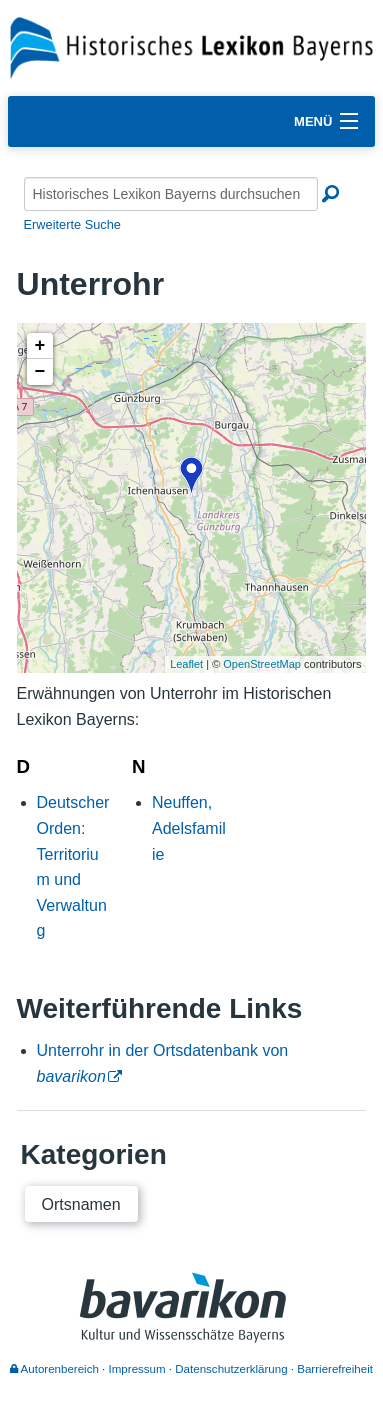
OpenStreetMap (262, 664)
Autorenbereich (54, 1369)
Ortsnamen (81, 1204)
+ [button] (40, 346)
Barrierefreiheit (335, 1369)
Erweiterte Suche (72, 224)
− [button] (40, 372)
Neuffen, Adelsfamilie (189, 828)
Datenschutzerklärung (231, 1369)
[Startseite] (191, 46)
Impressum (137, 1369)
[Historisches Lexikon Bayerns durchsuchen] (171, 194)
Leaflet (186, 664)
